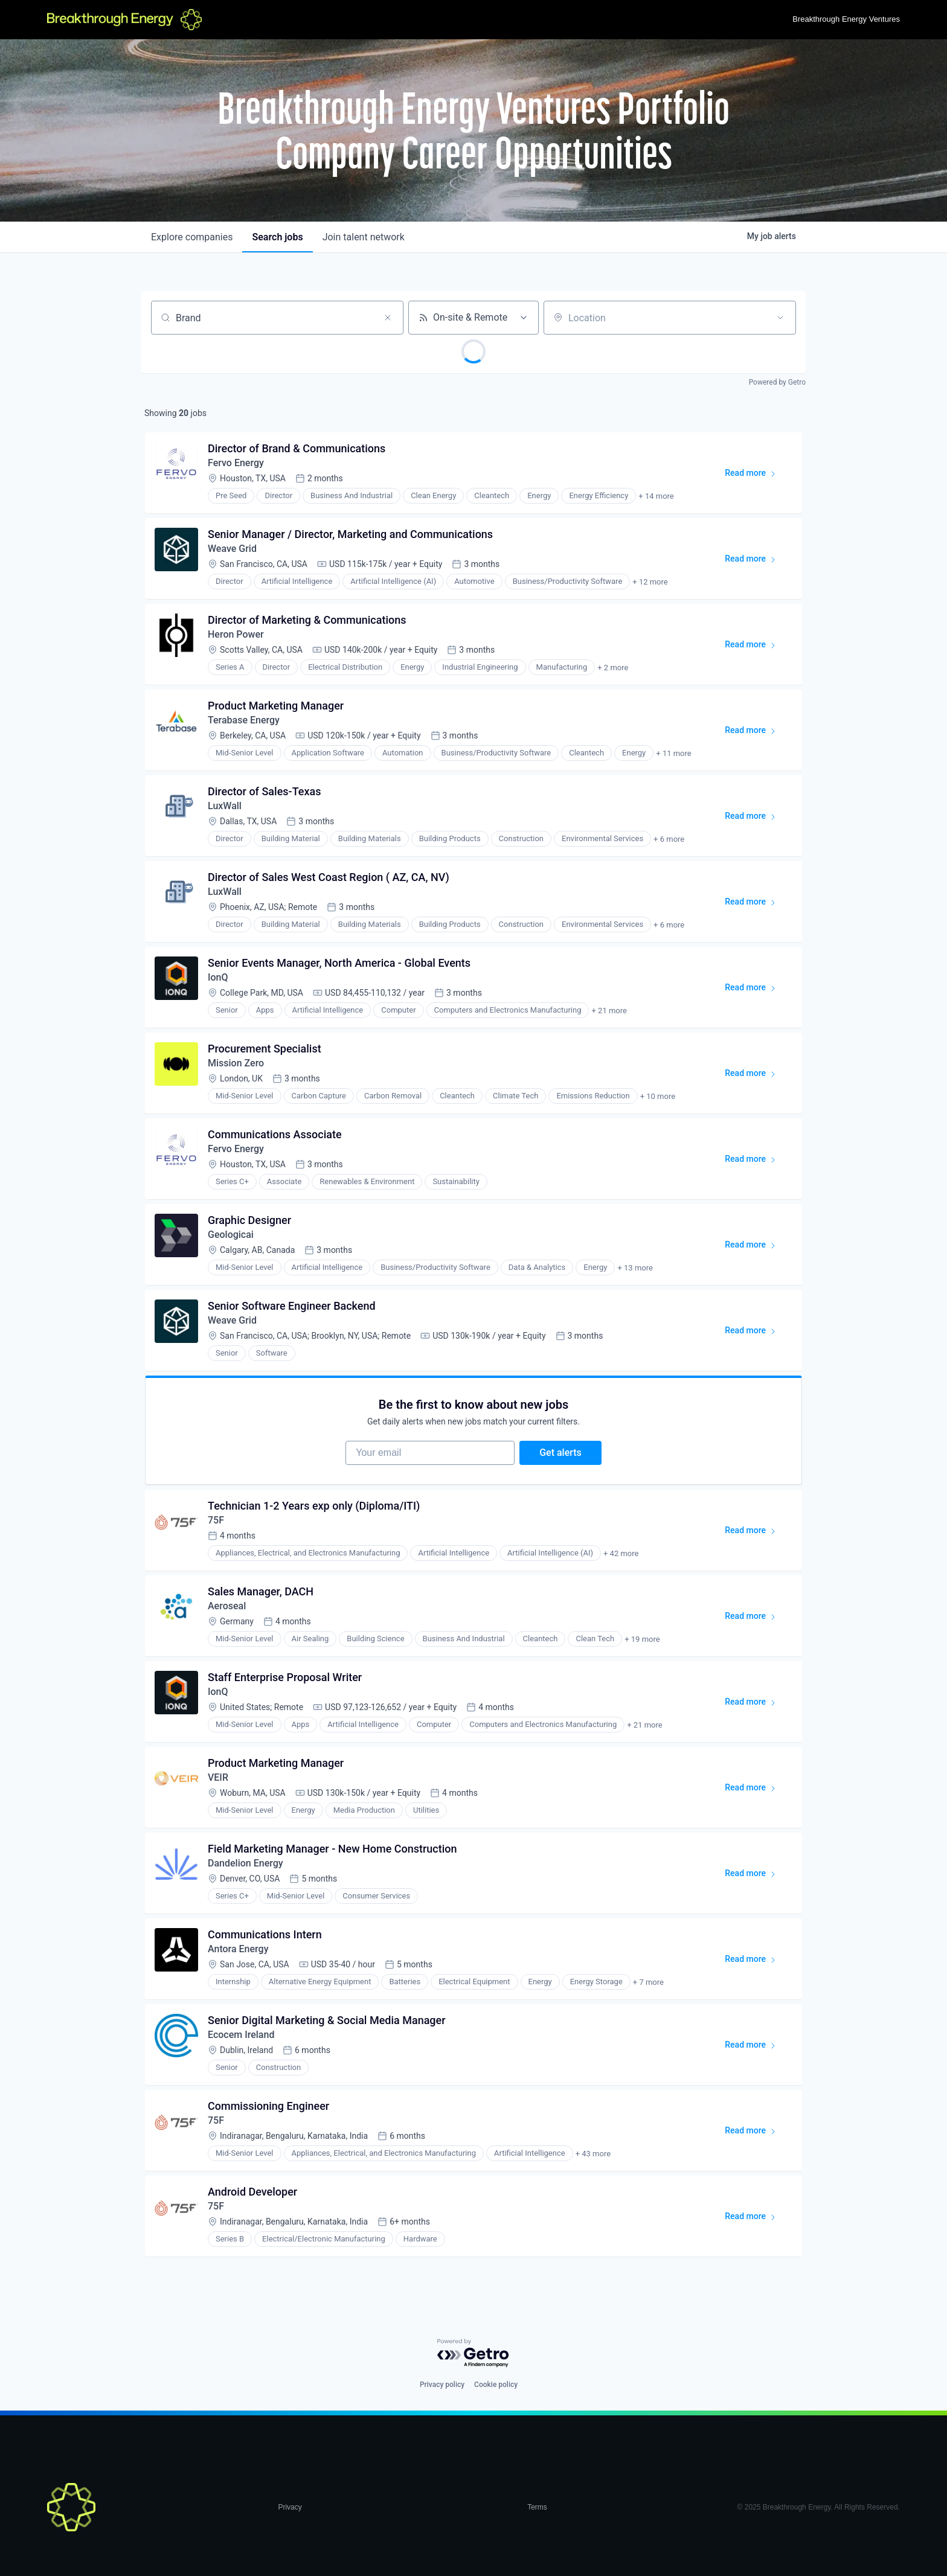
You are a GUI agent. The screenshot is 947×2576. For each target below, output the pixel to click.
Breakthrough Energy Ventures (846, 19)
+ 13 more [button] (634, 1267)
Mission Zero (236, 1063)
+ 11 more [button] (673, 753)
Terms (537, 2507)
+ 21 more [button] (608, 1010)
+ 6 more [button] (668, 839)
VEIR (218, 1777)
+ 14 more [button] (655, 496)
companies (192, 237)
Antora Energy (238, 1949)
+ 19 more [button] (642, 1639)
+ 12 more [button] (649, 581)
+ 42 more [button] (620, 1553)
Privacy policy (442, 2384)
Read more (756, 475)
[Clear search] (387, 317)
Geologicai (231, 1234)
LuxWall (225, 806)
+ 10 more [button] (657, 1096)
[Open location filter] (780, 317)
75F (216, 1520)
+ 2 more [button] (612, 667)
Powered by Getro (777, 382)
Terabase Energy (244, 720)
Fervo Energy (236, 463)
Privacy (289, 2507)
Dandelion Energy (245, 1863)
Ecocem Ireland (241, 2034)
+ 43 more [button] (593, 2153)
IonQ (218, 977)
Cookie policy (496, 2384)
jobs (277, 237)
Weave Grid (232, 548)
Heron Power (236, 634)
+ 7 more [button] (648, 1982)
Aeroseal (227, 1606)
